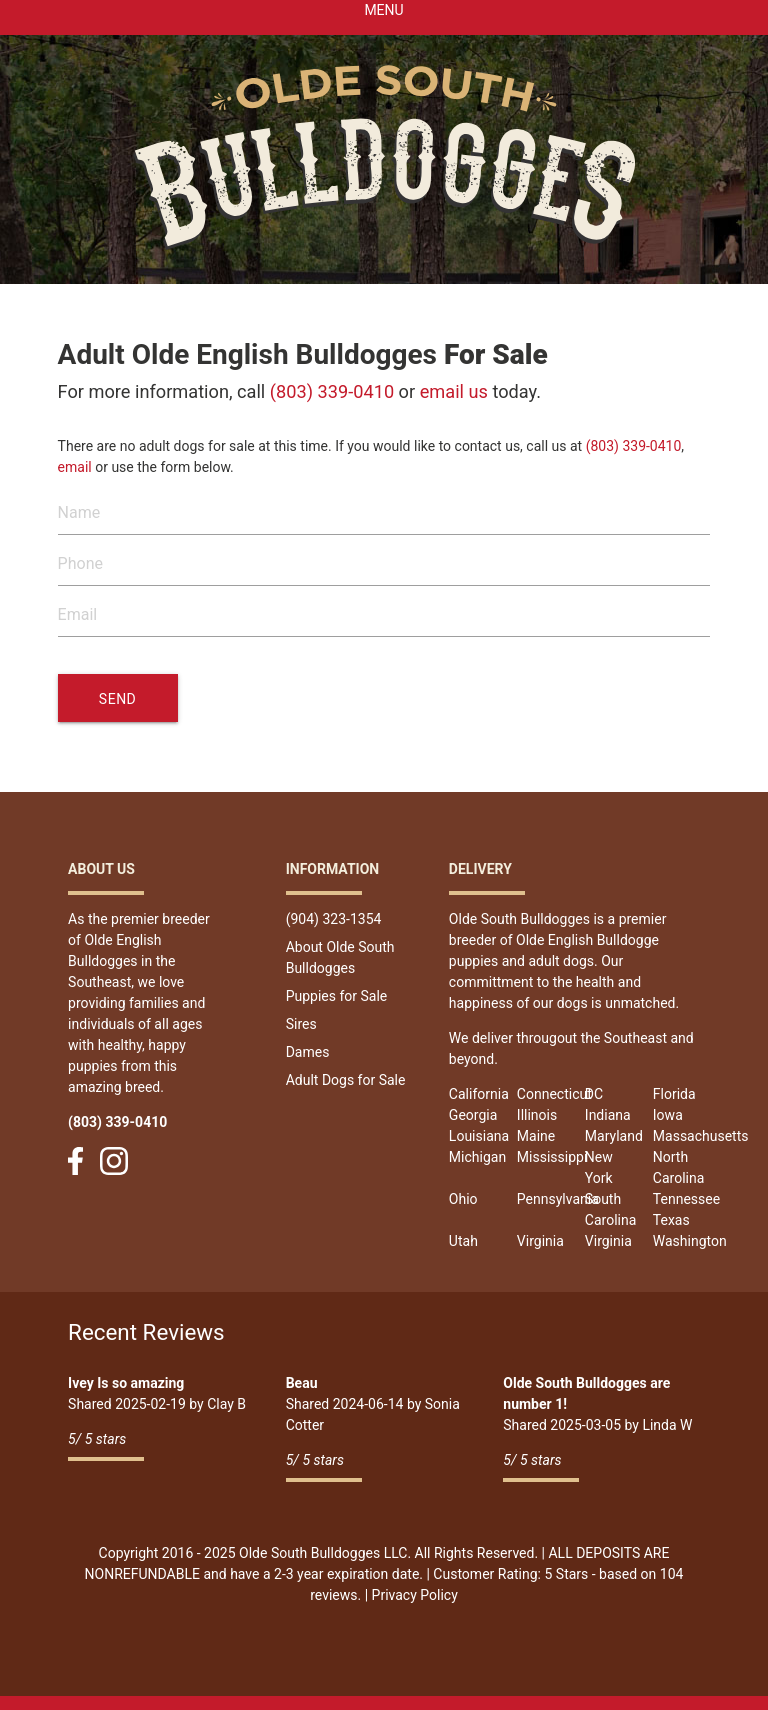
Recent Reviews (146, 1332)
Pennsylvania (558, 1199)
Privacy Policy (415, 1595)
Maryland (614, 1136)
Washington (690, 1241)
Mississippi (552, 1157)
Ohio (463, 1199)
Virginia (540, 1241)
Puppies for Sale (337, 996)
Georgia (473, 1115)
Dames (308, 1052)
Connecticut (554, 1094)
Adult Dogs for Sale (346, 1080)
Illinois (537, 1115)
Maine (536, 1136)
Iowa (668, 1115)
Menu (383, 10)
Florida (674, 1094)
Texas (671, 1220)
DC (594, 1094)
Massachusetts (701, 1136)
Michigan (477, 1157)
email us (454, 391)
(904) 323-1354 (334, 919)
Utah (463, 1241)
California (479, 1094)
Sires (301, 1024)
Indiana (608, 1115)
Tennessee (686, 1199)
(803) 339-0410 (332, 391)
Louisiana (479, 1136)
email (75, 467)
